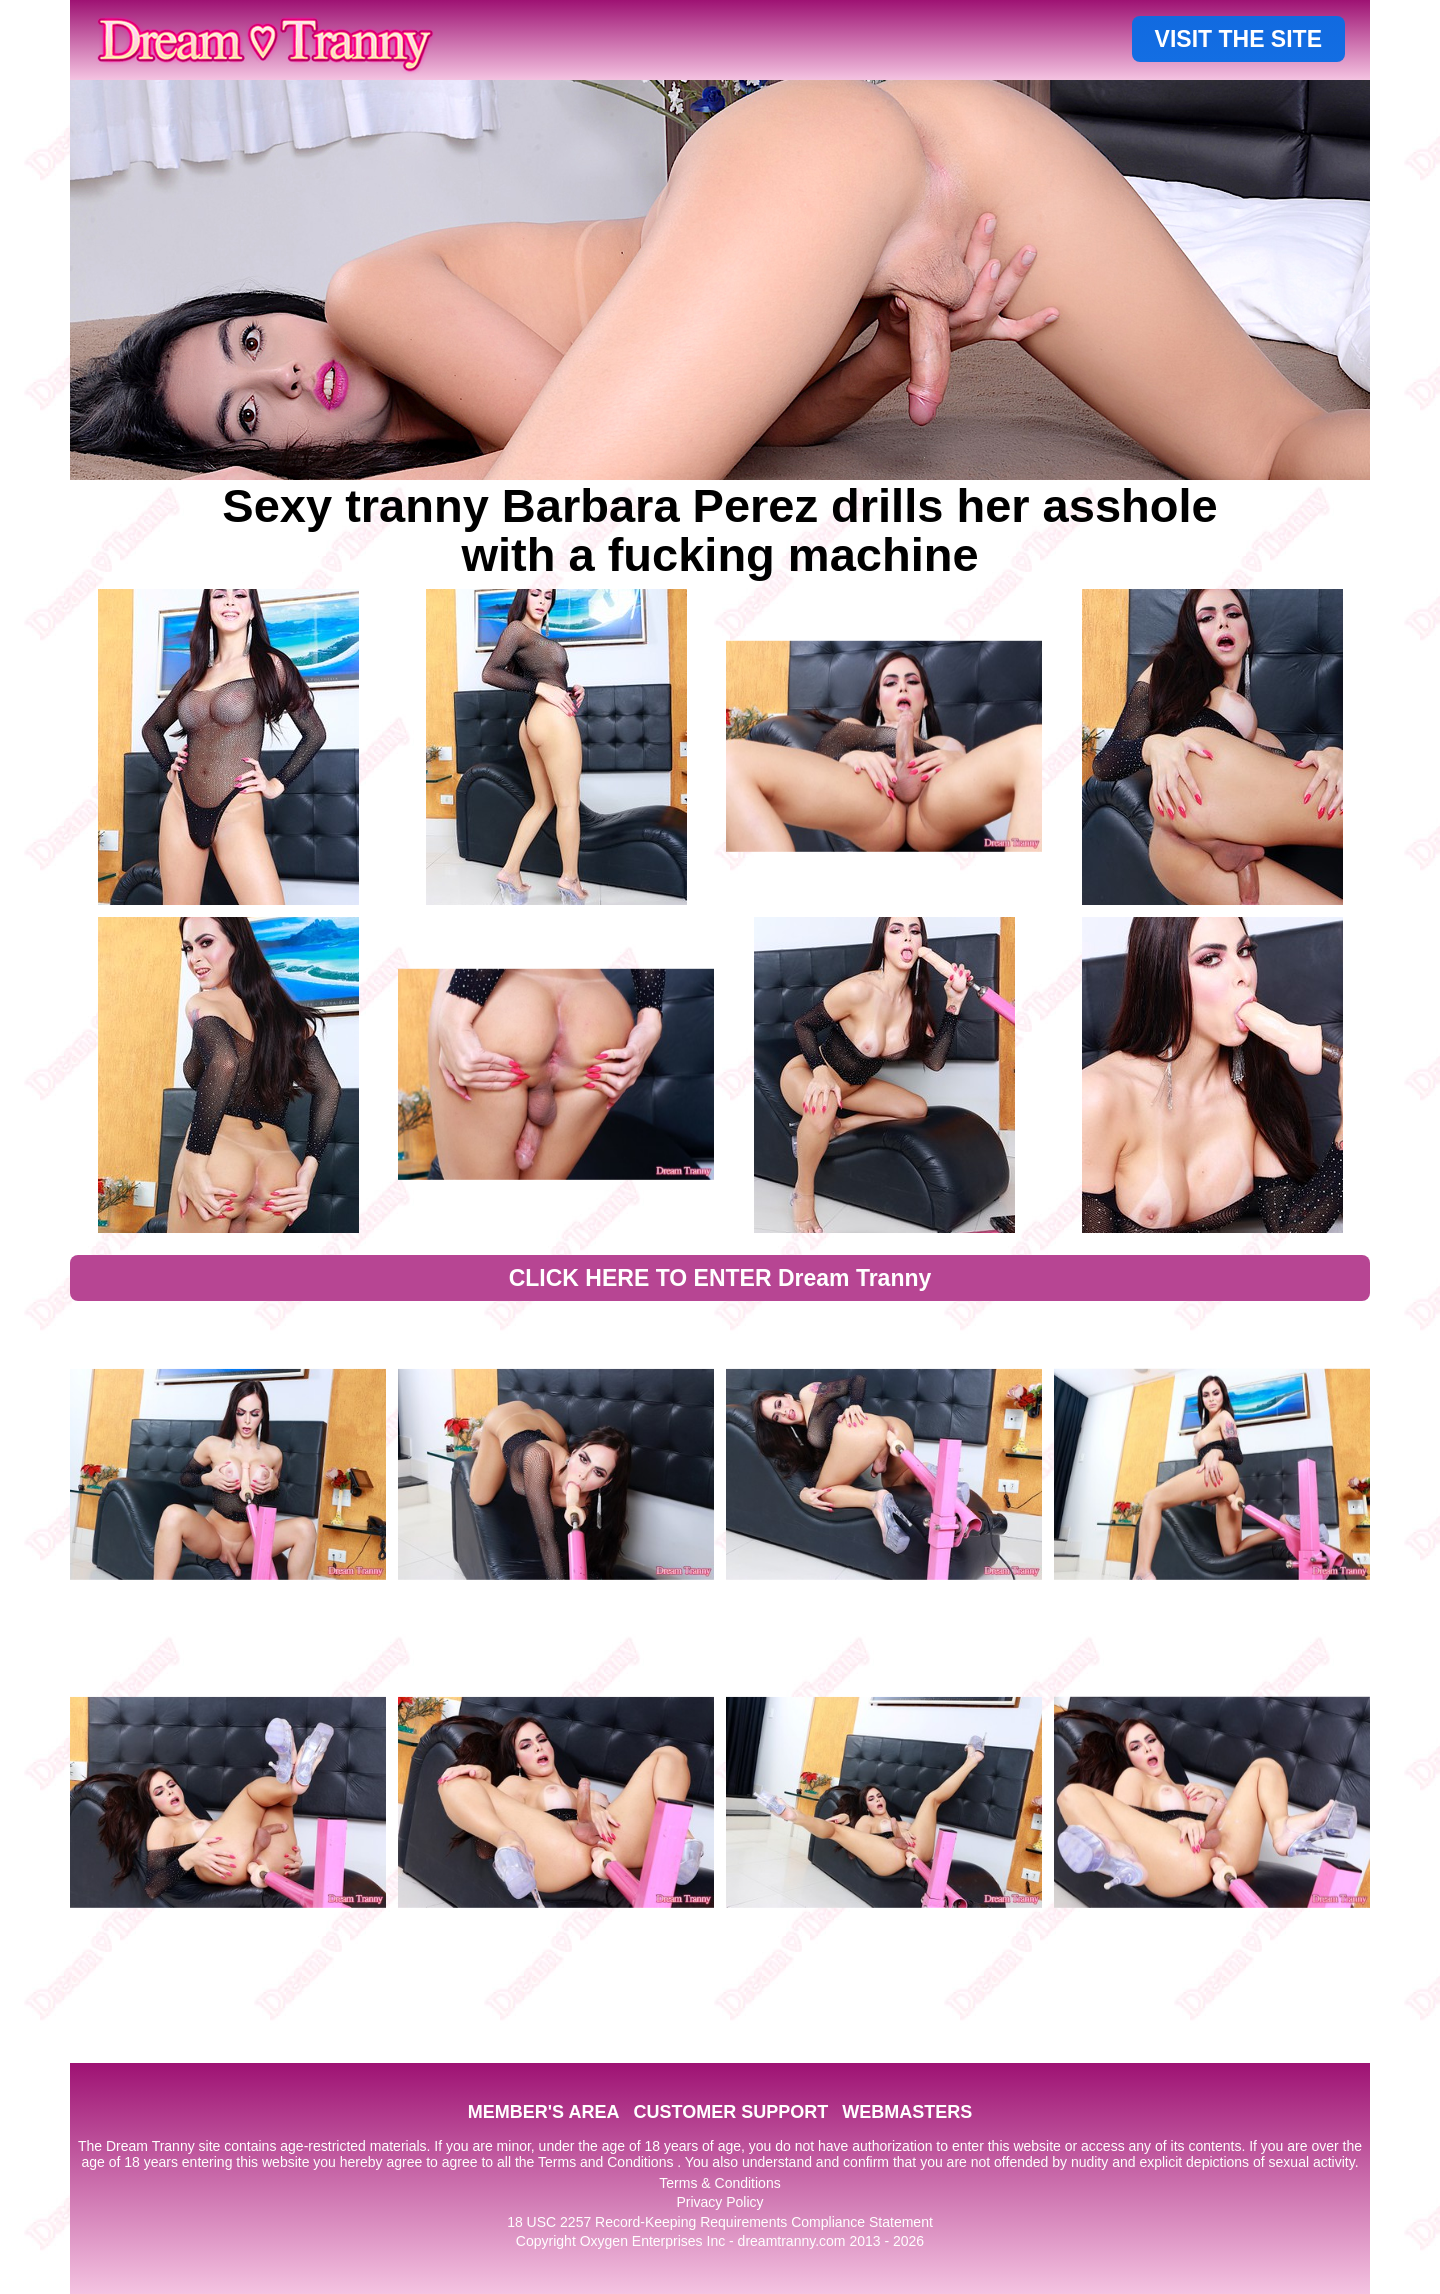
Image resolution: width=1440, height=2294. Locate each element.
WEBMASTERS (907, 2112)
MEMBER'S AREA (544, 2112)
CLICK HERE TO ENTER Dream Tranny (720, 1278)
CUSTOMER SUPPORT (730, 2112)
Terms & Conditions (719, 2183)
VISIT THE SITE (1238, 39)
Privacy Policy (719, 2202)
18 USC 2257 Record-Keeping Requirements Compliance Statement (720, 2222)
